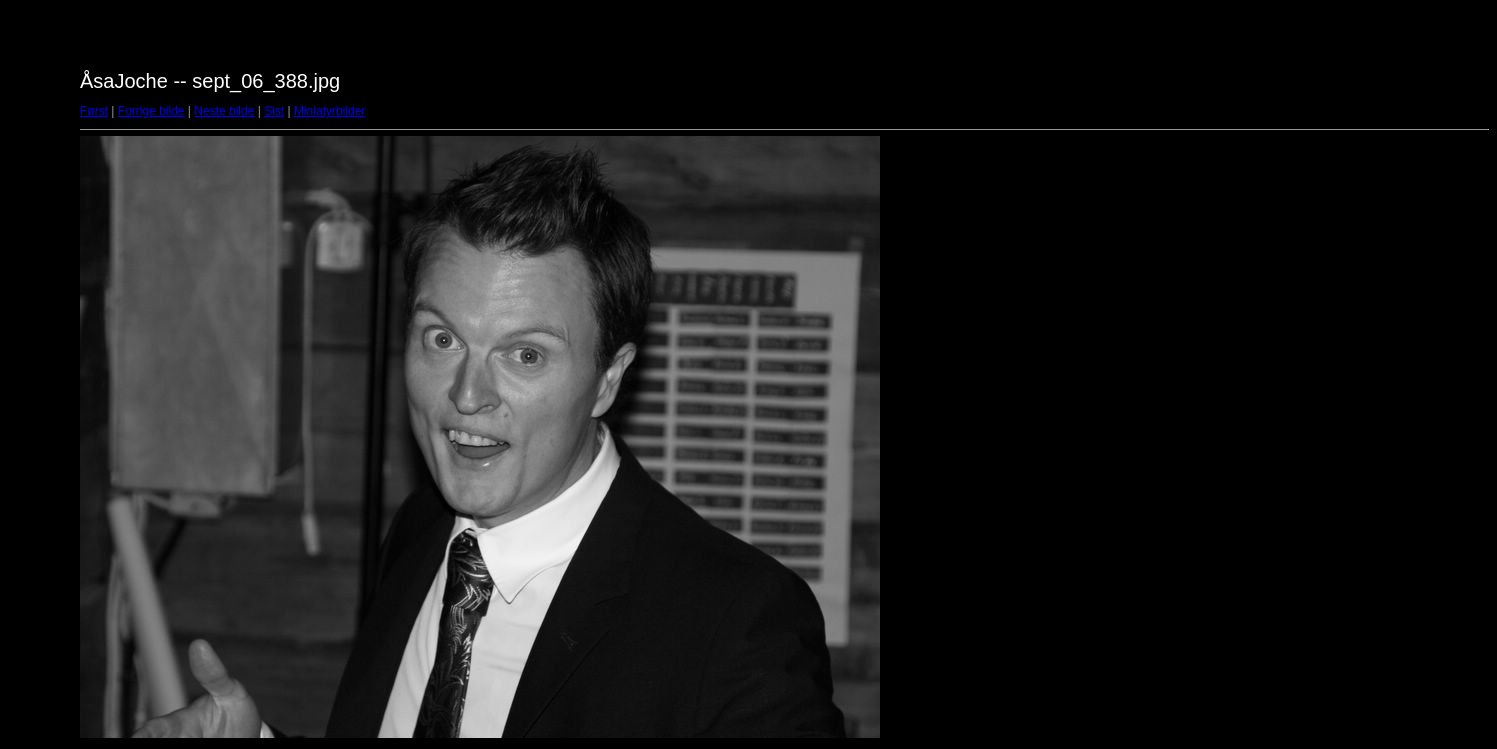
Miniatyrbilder (329, 111)
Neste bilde (224, 111)
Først (94, 111)
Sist (274, 111)
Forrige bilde (151, 111)
